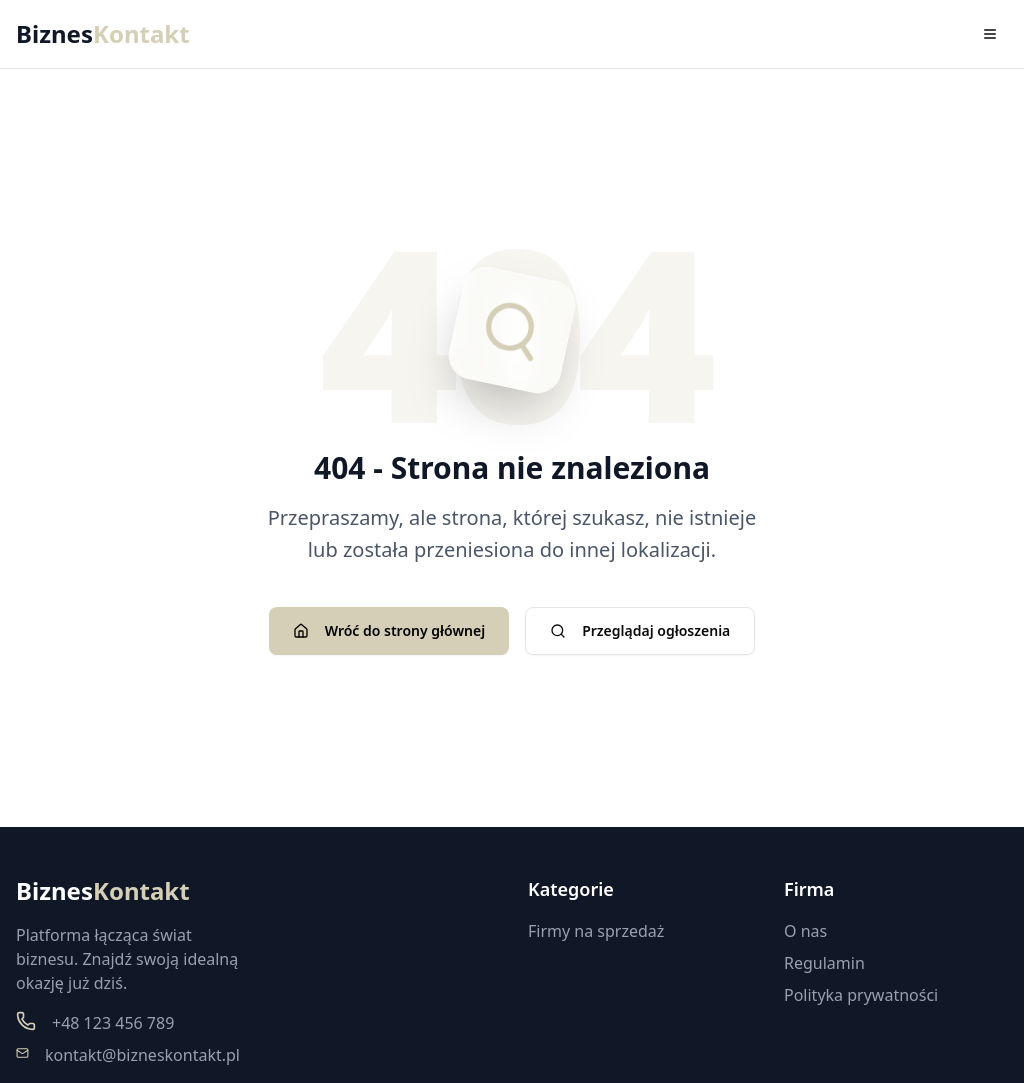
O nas (805, 931)
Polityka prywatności (861, 995)
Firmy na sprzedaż (596, 931)
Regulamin (824, 963)
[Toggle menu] (990, 34)
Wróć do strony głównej (389, 630)
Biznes (103, 34)
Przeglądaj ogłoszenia (640, 630)
